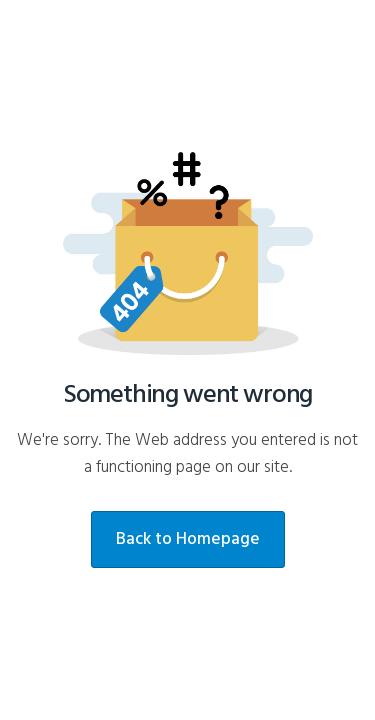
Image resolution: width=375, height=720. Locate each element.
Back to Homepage (188, 539)
